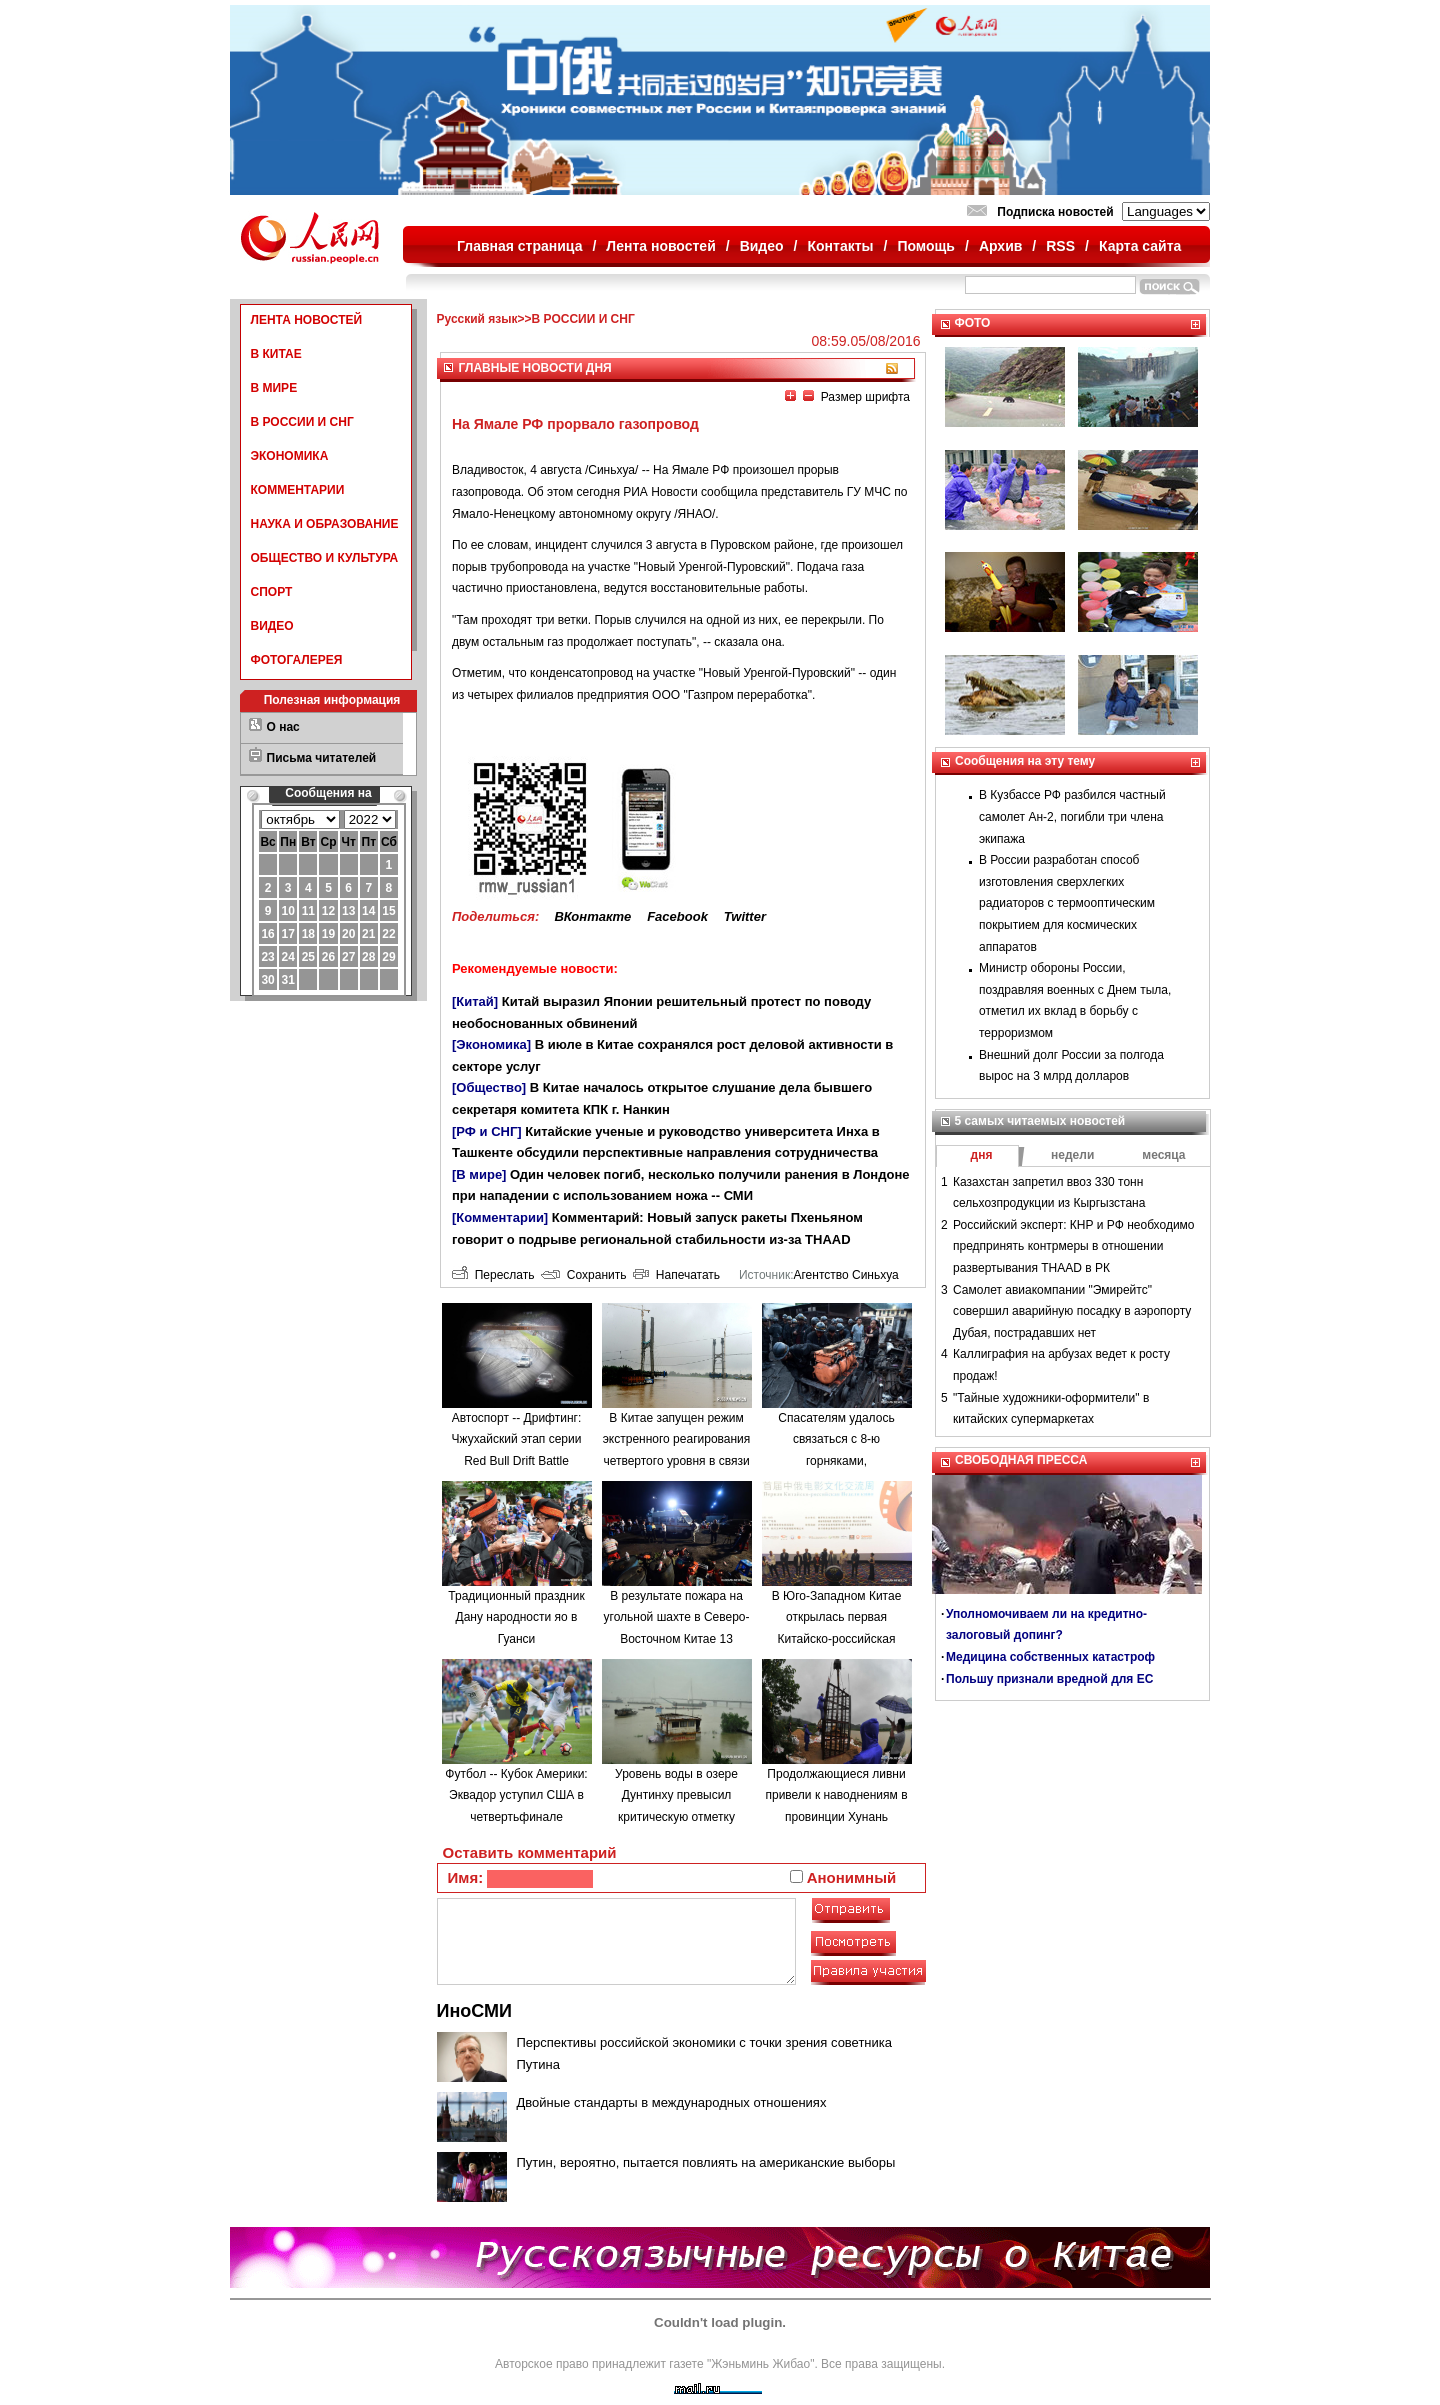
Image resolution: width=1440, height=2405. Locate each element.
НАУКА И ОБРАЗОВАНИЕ (325, 524)
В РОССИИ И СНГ (302, 422)
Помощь (926, 246)
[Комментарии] (500, 1217)
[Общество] (489, 1087)
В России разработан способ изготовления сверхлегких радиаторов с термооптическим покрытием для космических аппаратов (1067, 903)
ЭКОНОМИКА (290, 456)
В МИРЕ (274, 388)
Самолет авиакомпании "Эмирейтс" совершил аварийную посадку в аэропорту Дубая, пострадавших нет (1072, 1311)
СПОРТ (272, 592)
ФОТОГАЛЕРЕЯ (297, 660)
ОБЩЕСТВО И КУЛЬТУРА (325, 558)
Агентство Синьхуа (845, 1275)
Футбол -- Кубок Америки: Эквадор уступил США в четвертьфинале (516, 1795)
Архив (1000, 246)
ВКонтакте (592, 916)
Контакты (841, 246)
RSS (1060, 246)
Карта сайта (1140, 246)
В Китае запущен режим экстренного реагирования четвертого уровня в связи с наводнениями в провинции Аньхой (677, 1461)
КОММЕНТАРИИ (298, 490)
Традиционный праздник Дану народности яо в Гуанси (516, 1617)
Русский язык (477, 319)
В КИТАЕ (276, 354)
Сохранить (583, 1275)
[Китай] (475, 1001)
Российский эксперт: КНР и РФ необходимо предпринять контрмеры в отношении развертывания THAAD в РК (1074, 1246)
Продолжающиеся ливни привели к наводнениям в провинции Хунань (836, 1795)
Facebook (677, 916)
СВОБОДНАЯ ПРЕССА (1021, 1460)
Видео (762, 246)
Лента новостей (660, 246)
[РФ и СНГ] (487, 1131)
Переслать (493, 1275)
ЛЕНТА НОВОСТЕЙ (307, 320)
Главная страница (519, 246)
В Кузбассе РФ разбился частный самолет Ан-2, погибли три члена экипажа (1072, 816)
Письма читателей (322, 758)
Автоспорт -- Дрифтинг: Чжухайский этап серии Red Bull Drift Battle (517, 1439)
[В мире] (479, 1174)
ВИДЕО (272, 626)
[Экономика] (491, 1044)
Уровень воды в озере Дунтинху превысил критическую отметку (676, 1795)
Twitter (745, 916)
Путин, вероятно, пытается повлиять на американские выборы (706, 2162)
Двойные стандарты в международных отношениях (672, 2102)
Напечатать (676, 1275)
